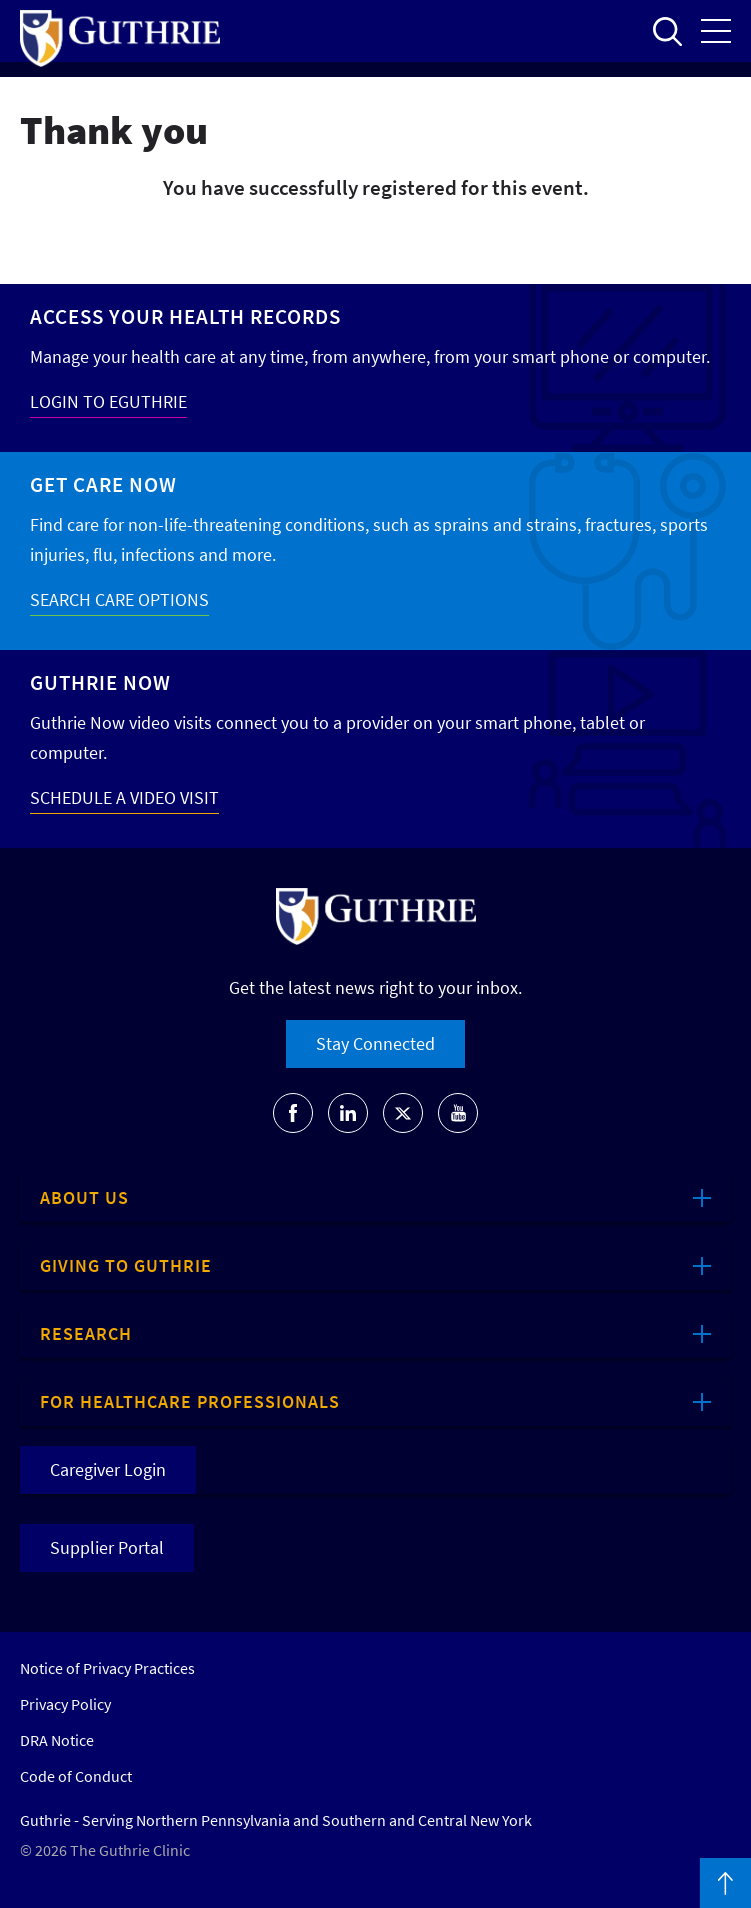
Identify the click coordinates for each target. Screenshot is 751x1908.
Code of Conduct (76, 1776)
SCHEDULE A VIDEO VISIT (124, 797)
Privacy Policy (65, 1704)
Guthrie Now (100, 682)
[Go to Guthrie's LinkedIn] (348, 1113)
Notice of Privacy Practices (107, 1668)
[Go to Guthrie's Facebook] (293, 1113)
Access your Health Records (185, 316)
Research (86, 1333)
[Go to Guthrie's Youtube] (458, 1113)
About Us (84, 1197)
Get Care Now (103, 484)
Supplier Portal (107, 1547)
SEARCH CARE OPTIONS (119, 599)
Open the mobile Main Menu (716, 31)
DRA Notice (57, 1740)
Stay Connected (375, 1043)
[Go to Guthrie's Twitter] (403, 1113)
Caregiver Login (108, 1469)
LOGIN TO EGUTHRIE (108, 401)
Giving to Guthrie (126, 1265)
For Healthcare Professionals (190, 1401)
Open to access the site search (667, 31)
